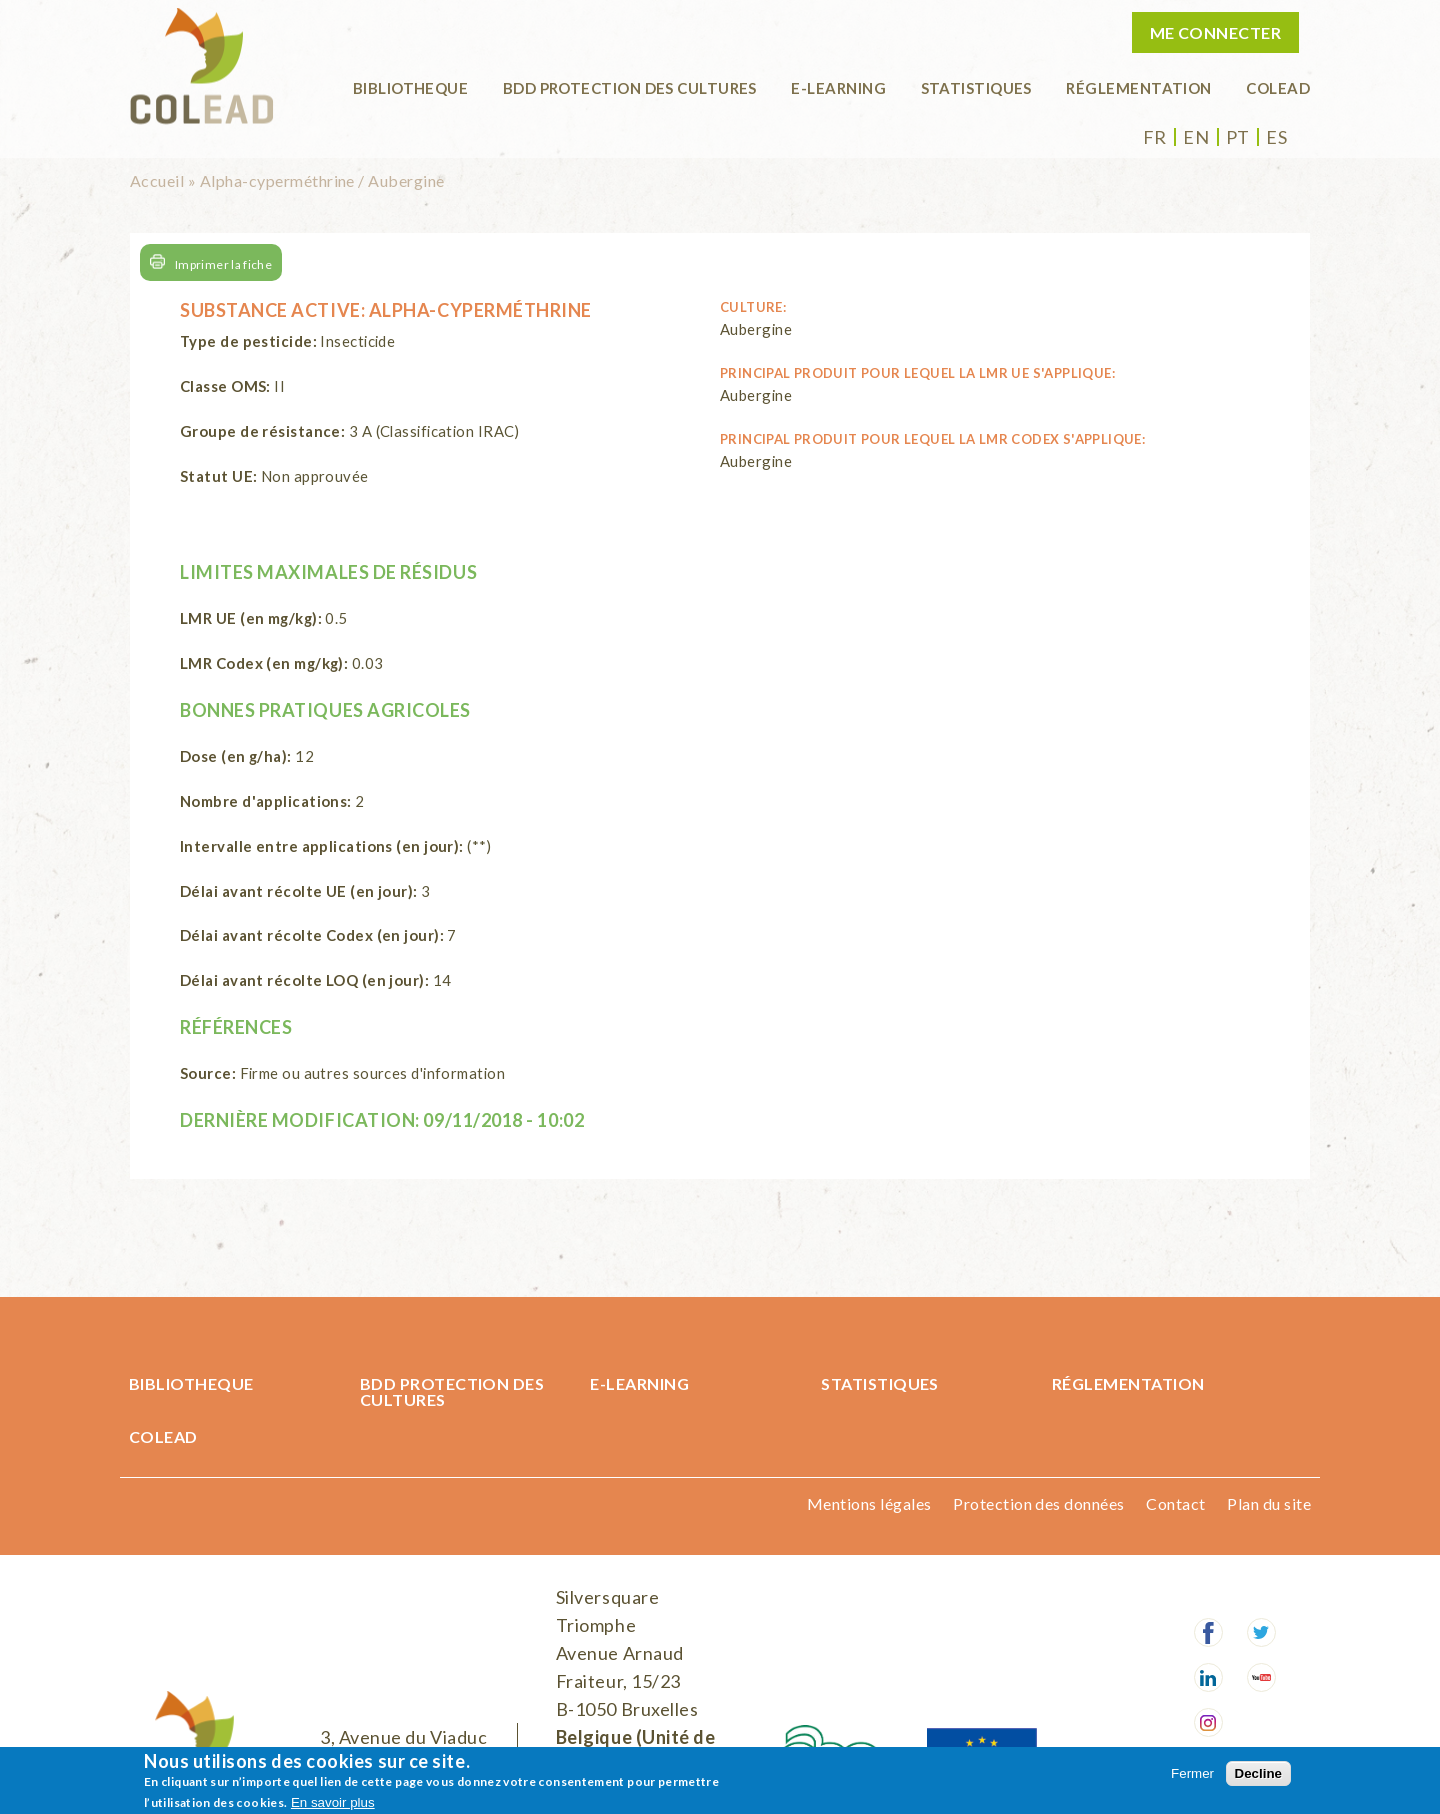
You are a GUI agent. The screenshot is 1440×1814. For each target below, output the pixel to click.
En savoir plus (333, 1802)
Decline (1258, 1773)
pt (1238, 137)
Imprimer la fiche (223, 264)
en (1196, 137)
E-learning (838, 88)
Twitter (1261, 1632)
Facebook (1208, 1632)
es (1276, 137)
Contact (1175, 1503)
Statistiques (976, 88)
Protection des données (1039, 1503)
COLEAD (1278, 88)
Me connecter (1216, 32)
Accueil (157, 180)
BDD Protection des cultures (630, 88)
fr (1155, 137)
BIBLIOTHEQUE (410, 88)
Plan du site (1269, 1503)
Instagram (1208, 1722)
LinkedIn (1208, 1677)
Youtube (1261, 1677)
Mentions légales (869, 1503)
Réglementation (1138, 88)
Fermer (1192, 1773)
